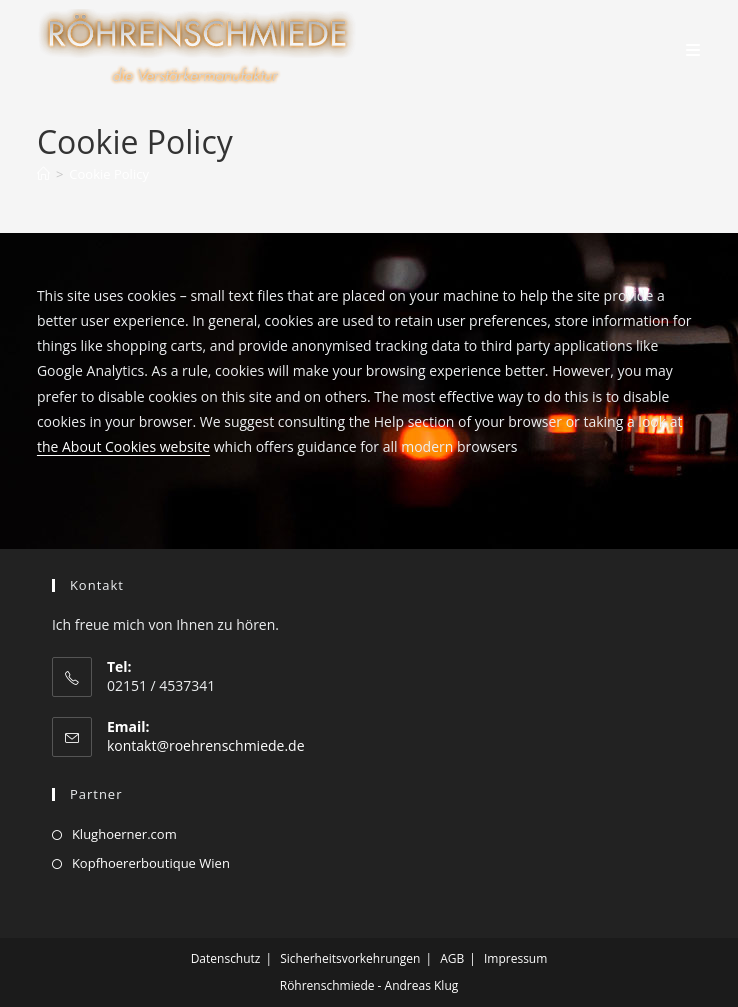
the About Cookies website (123, 446)
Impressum (515, 958)
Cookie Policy (109, 174)
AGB (452, 958)
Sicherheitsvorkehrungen (350, 958)
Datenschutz (226, 958)
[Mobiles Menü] (693, 50)
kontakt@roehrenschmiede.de (206, 745)
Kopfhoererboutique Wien (151, 863)
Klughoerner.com (124, 834)
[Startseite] (43, 174)
